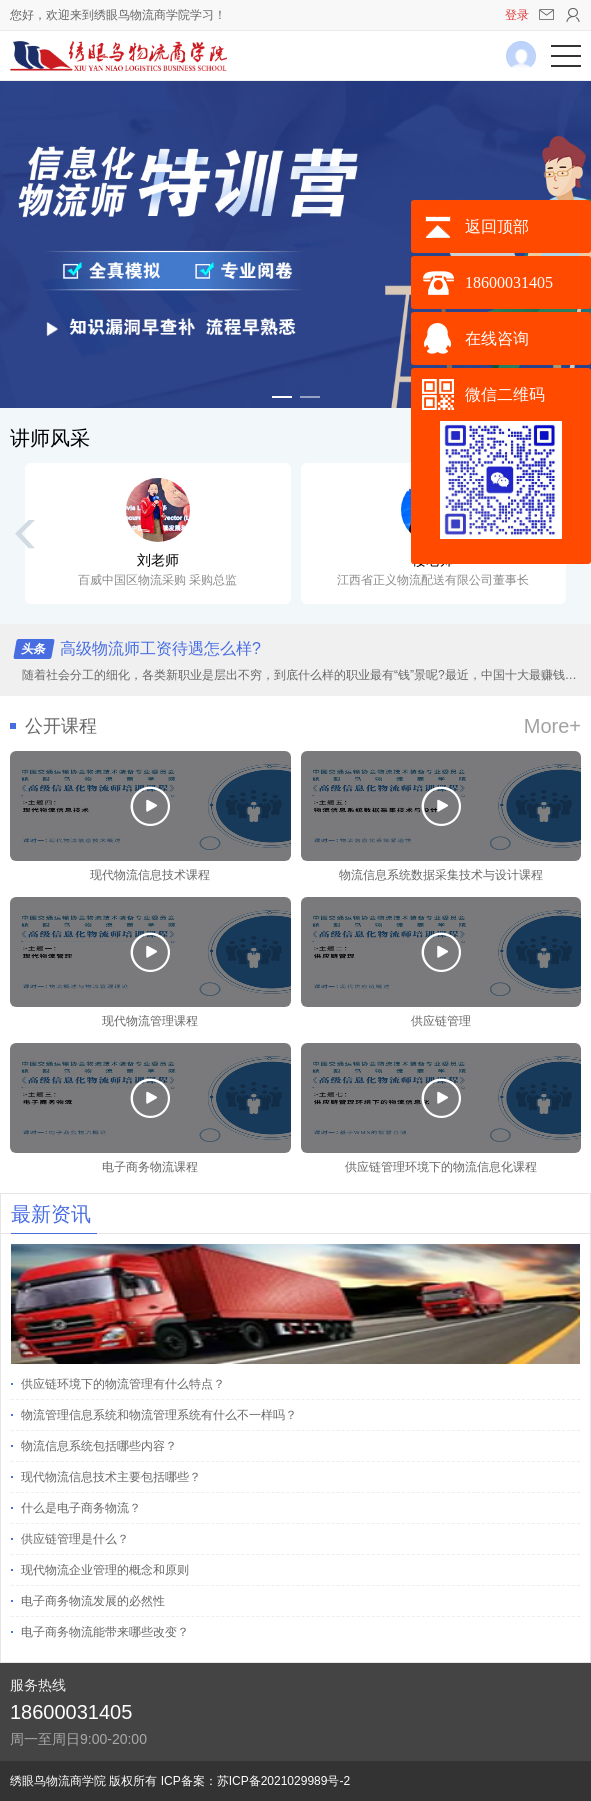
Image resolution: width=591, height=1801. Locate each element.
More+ (552, 726)
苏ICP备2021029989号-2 (283, 1781)
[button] (282, 397)
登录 (517, 15)
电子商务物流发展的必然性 (93, 1601)
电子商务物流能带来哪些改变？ (105, 1632)
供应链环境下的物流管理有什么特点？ (123, 1384)
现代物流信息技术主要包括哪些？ (111, 1477)
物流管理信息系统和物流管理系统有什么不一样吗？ (159, 1415)
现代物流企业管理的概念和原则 (105, 1570)
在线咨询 (497, 338)
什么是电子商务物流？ (81, 1508)
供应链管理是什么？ (75, 1539)
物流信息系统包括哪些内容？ (99, 1446)
